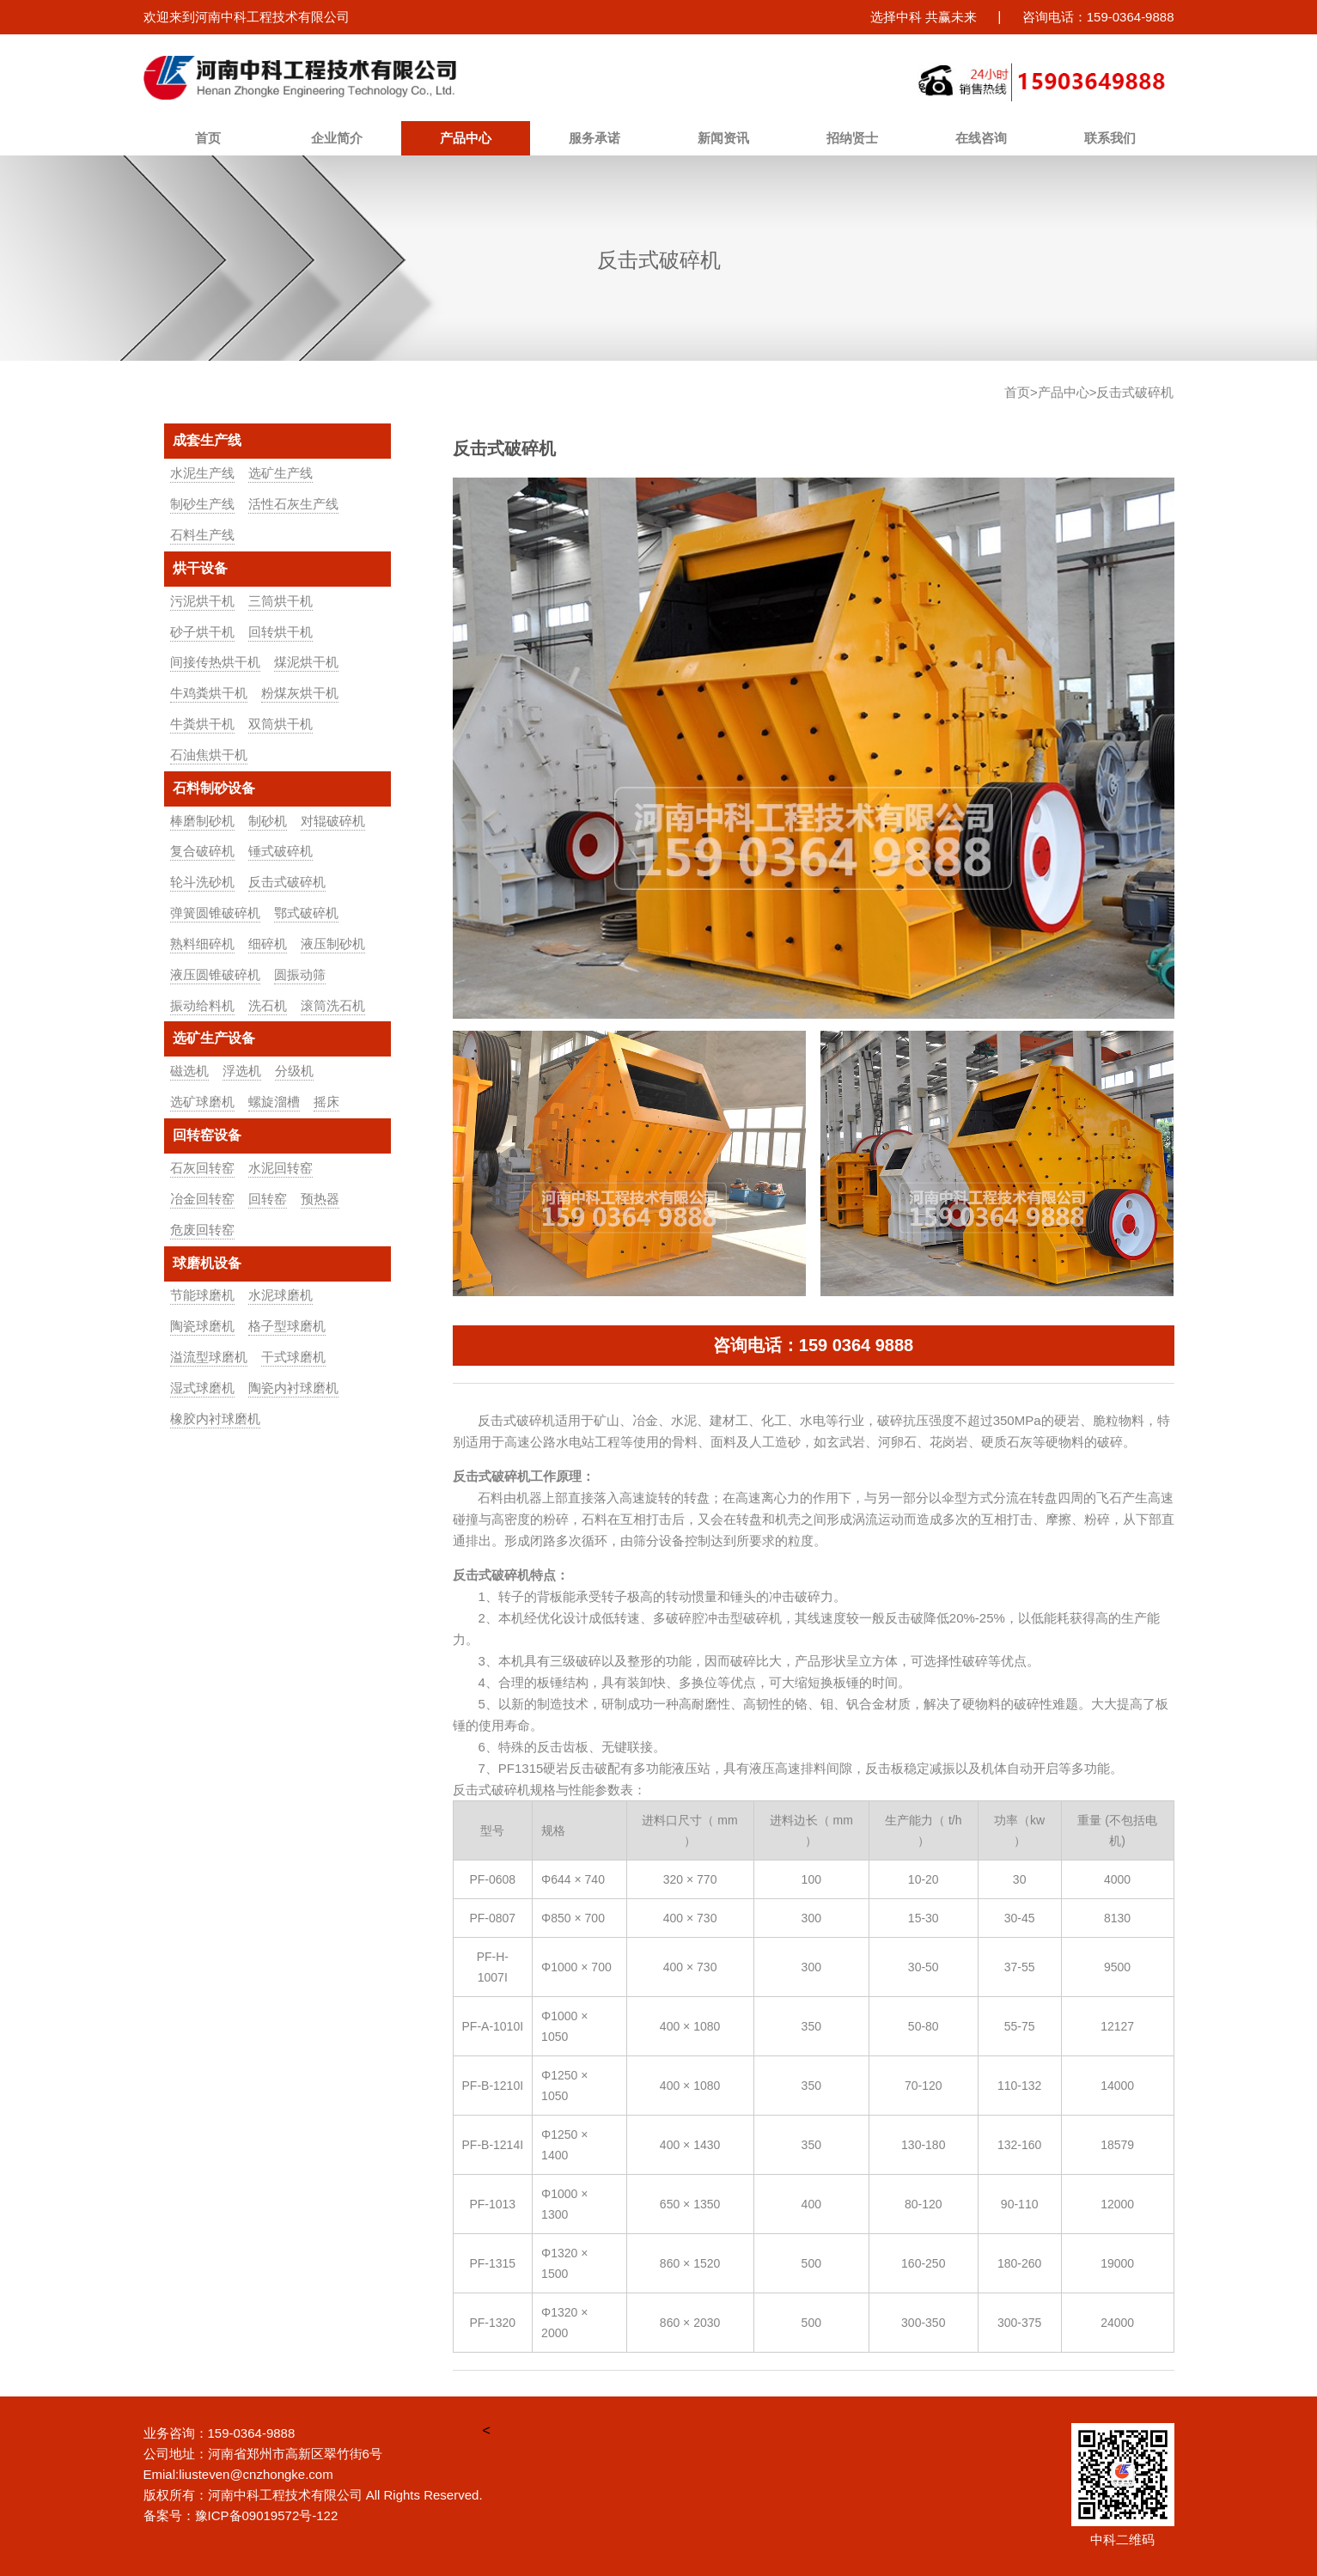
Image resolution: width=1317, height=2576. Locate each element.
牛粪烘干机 (202, 723)
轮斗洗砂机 (202, 881)
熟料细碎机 (202, 943)
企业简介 (337, 138)
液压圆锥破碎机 (215, 974)
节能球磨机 (202, 1295)
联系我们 (1110, 138)
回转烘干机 (280, 631)
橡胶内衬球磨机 (215, 1418)
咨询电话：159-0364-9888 (1098, 16)
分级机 (294, 1070)
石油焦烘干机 (208, 754)
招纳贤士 (852, 138)
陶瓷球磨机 (202, 1325)
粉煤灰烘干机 (299, 692)
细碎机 (267, 943)
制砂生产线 (202, 503)
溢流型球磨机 (208, 1356)
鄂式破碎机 (306, 912)
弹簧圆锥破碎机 (215, 912)
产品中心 (465, 138)
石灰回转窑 (202, 1167)
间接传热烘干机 (215, 662)
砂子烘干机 (202, 631)
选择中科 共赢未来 (923, 16)
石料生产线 (202, 534)
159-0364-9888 (252, 2433)
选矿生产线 (280, 473)
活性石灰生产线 (293, 503)
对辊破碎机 (333, 820)
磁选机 (189, 1070)
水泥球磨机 (280, 1295)
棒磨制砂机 (202, 820)
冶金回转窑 (202, 1198)
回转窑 (267, 1198)
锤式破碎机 (280, 850)
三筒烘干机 (280, 601)
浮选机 (242, 1070)
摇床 (326, 1101)
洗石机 (267, 1005)
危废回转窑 (202, 1229)
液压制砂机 (333, 943)
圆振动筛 (300, 974)
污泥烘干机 (202, 601)
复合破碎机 (202, 850)
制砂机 (267, 820)
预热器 (320, 1198)
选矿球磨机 (202, 1101)
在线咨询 (981, 138)
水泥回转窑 (280, 1167)
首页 (208, 138)
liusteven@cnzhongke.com (256, 2474)
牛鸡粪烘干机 (208, 692)
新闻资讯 (723, 138)
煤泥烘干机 (306, 662)
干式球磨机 (293, 1356)
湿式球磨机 (202, 1387)
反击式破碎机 (287, 881)
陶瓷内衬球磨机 (293, 1387)
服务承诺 (594, 138)
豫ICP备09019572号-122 (266, 2515)
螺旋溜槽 (274, 1101)
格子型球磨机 (287, 1325)
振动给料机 (202, 1005)
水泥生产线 (202, 473)
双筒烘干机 (280, 723)
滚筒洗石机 (333, 1005)
